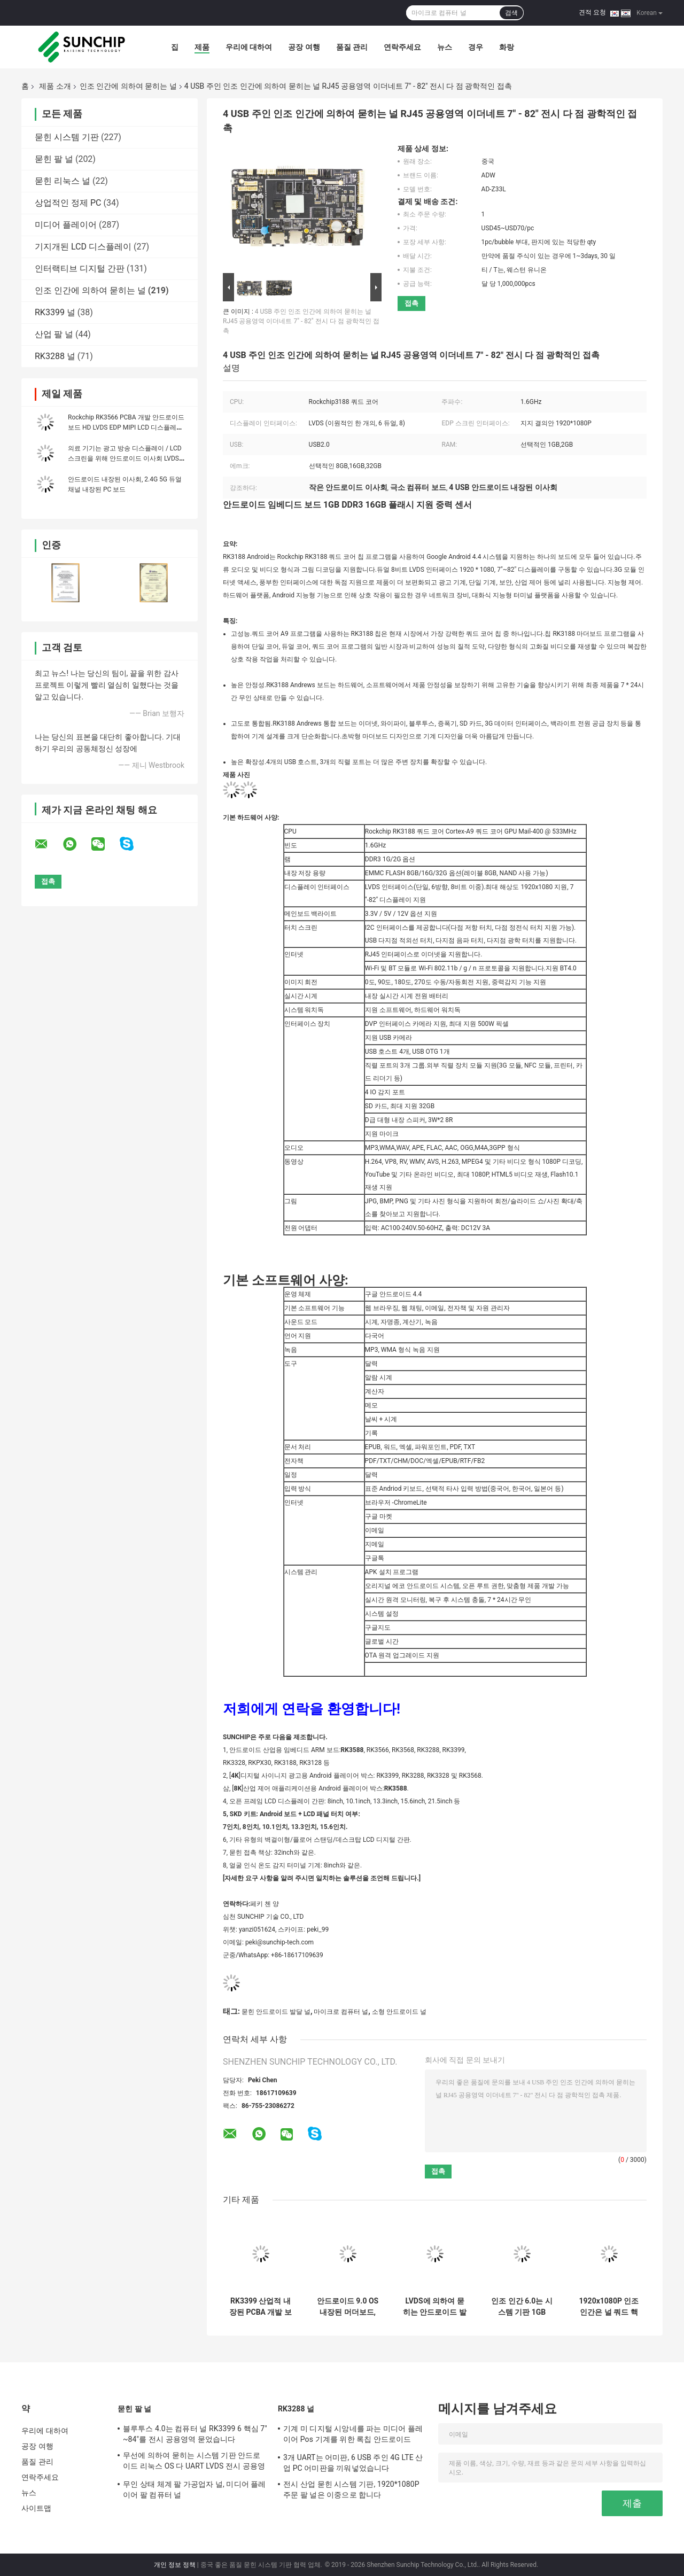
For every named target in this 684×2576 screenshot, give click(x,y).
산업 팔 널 (54, 334)
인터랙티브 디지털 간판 (80, 268)
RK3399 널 (55, 312)
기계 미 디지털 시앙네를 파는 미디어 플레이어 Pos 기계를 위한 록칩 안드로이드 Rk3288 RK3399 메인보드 (353, 2435)
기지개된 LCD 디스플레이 (83, 247)
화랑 (506, 47)
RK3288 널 (55, 356)
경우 (475, 47)
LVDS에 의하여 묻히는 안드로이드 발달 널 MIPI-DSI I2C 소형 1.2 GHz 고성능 (435, 2307)
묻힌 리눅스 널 (62, 181)
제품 (202, 47)
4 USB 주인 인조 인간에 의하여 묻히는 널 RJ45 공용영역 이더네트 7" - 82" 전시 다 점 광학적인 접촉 (301, 321)
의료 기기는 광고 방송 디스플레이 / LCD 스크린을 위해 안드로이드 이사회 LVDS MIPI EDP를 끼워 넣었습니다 (125, 458)
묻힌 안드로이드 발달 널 (276, 2011)
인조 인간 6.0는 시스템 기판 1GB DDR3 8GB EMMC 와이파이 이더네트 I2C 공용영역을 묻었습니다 (522, 2307)
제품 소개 (55, 86)
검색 (511, 13)
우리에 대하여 (249, 47)
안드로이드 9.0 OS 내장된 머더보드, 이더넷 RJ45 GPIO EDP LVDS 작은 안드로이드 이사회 (347, 2307)
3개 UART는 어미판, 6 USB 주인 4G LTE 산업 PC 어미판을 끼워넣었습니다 (353, 2462)
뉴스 (444, 47)
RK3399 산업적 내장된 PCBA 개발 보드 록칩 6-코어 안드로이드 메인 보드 (260, 2307)
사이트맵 (36, 2508)
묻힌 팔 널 (54, 159)
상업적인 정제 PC (68, 203)
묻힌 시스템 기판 (67, 137)
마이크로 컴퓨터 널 (341, 2011)
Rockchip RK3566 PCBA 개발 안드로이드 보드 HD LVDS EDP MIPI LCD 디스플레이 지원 (126, 427)
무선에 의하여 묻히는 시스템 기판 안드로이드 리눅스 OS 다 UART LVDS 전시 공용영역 (194, 2462)
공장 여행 (304, 47)
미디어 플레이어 (66, 225)
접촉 (411, 303)
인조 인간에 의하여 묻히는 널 (128, 86)
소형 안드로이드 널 (399, 2011)
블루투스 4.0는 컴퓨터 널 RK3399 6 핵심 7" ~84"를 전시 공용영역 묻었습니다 (195, 2433)
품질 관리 (352, 47)
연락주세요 (402, 47)
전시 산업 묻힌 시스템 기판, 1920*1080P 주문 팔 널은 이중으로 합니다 (351, 2489)
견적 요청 (592, 12)
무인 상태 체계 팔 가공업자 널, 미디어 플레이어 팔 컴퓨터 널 (194, 2489)
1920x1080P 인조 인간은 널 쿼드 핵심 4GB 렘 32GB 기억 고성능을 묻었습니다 (609, 2307)
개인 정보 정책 (175, 2565)
